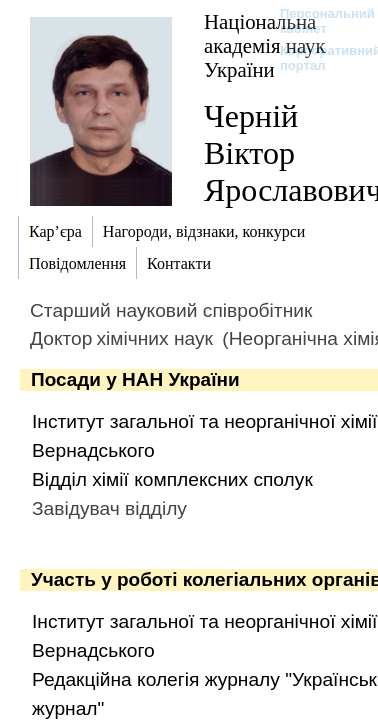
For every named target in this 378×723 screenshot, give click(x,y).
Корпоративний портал (317, 58)
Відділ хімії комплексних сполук (172, 479)
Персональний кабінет (317, 21)
